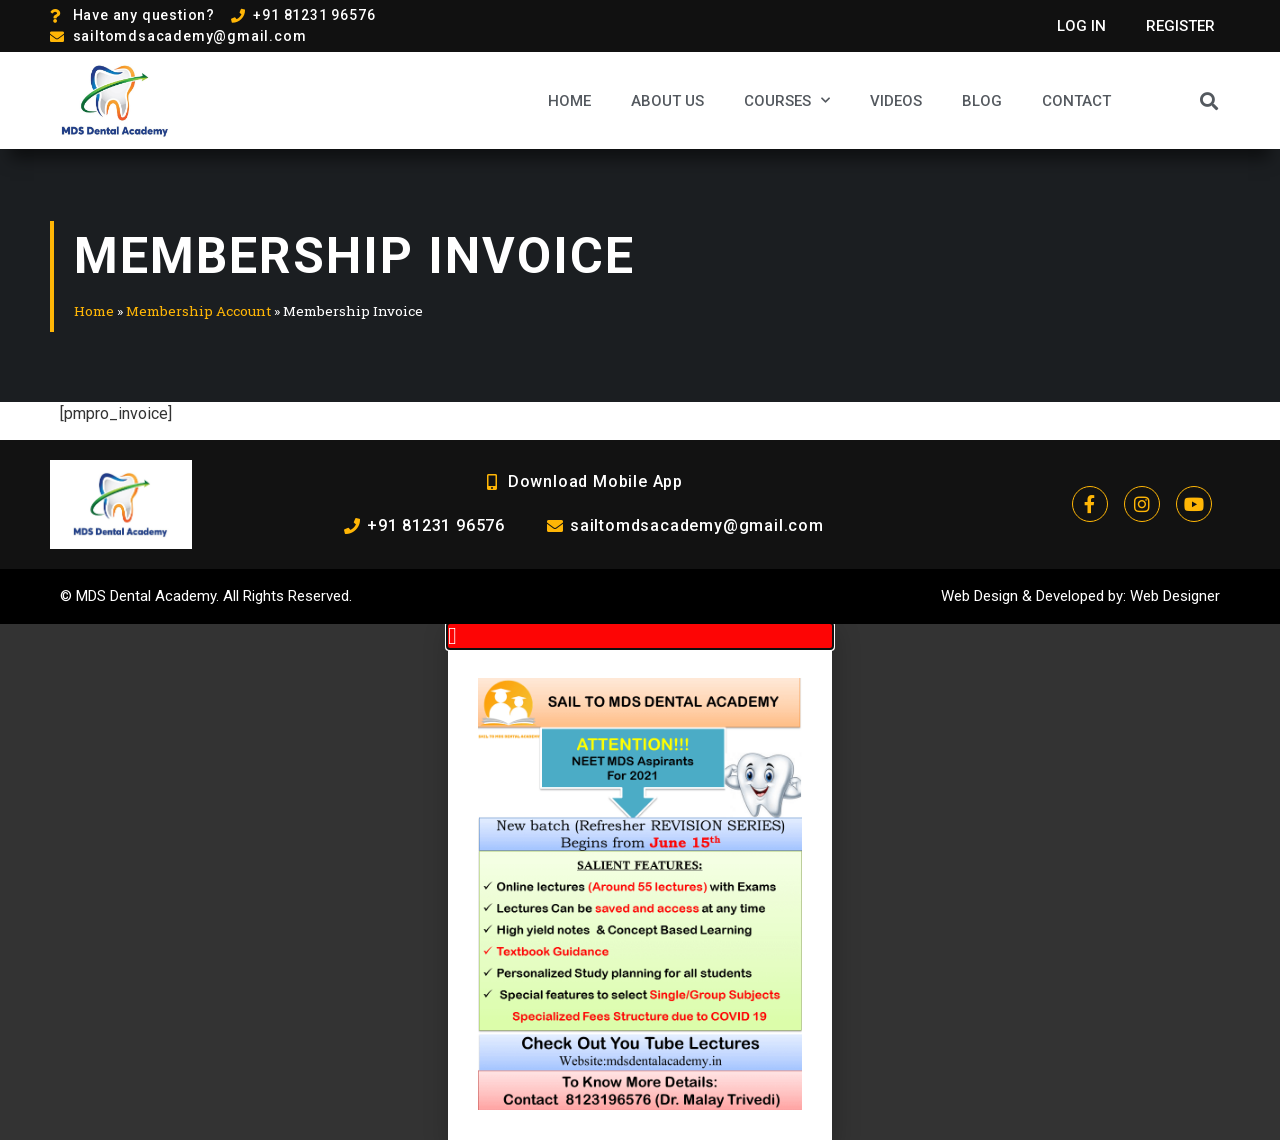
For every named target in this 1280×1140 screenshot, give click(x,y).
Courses (787, 100)
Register (1180, 26)
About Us (667, 101)
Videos (896, 101)
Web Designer (1175, 596)
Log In (1081, 26)
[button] (1209, 100)
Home (569, 101)
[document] (640, 882)
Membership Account (198, 311)
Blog (982, 101)
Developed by (1079, 596)
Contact (1076, 101)
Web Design (979, 596)
